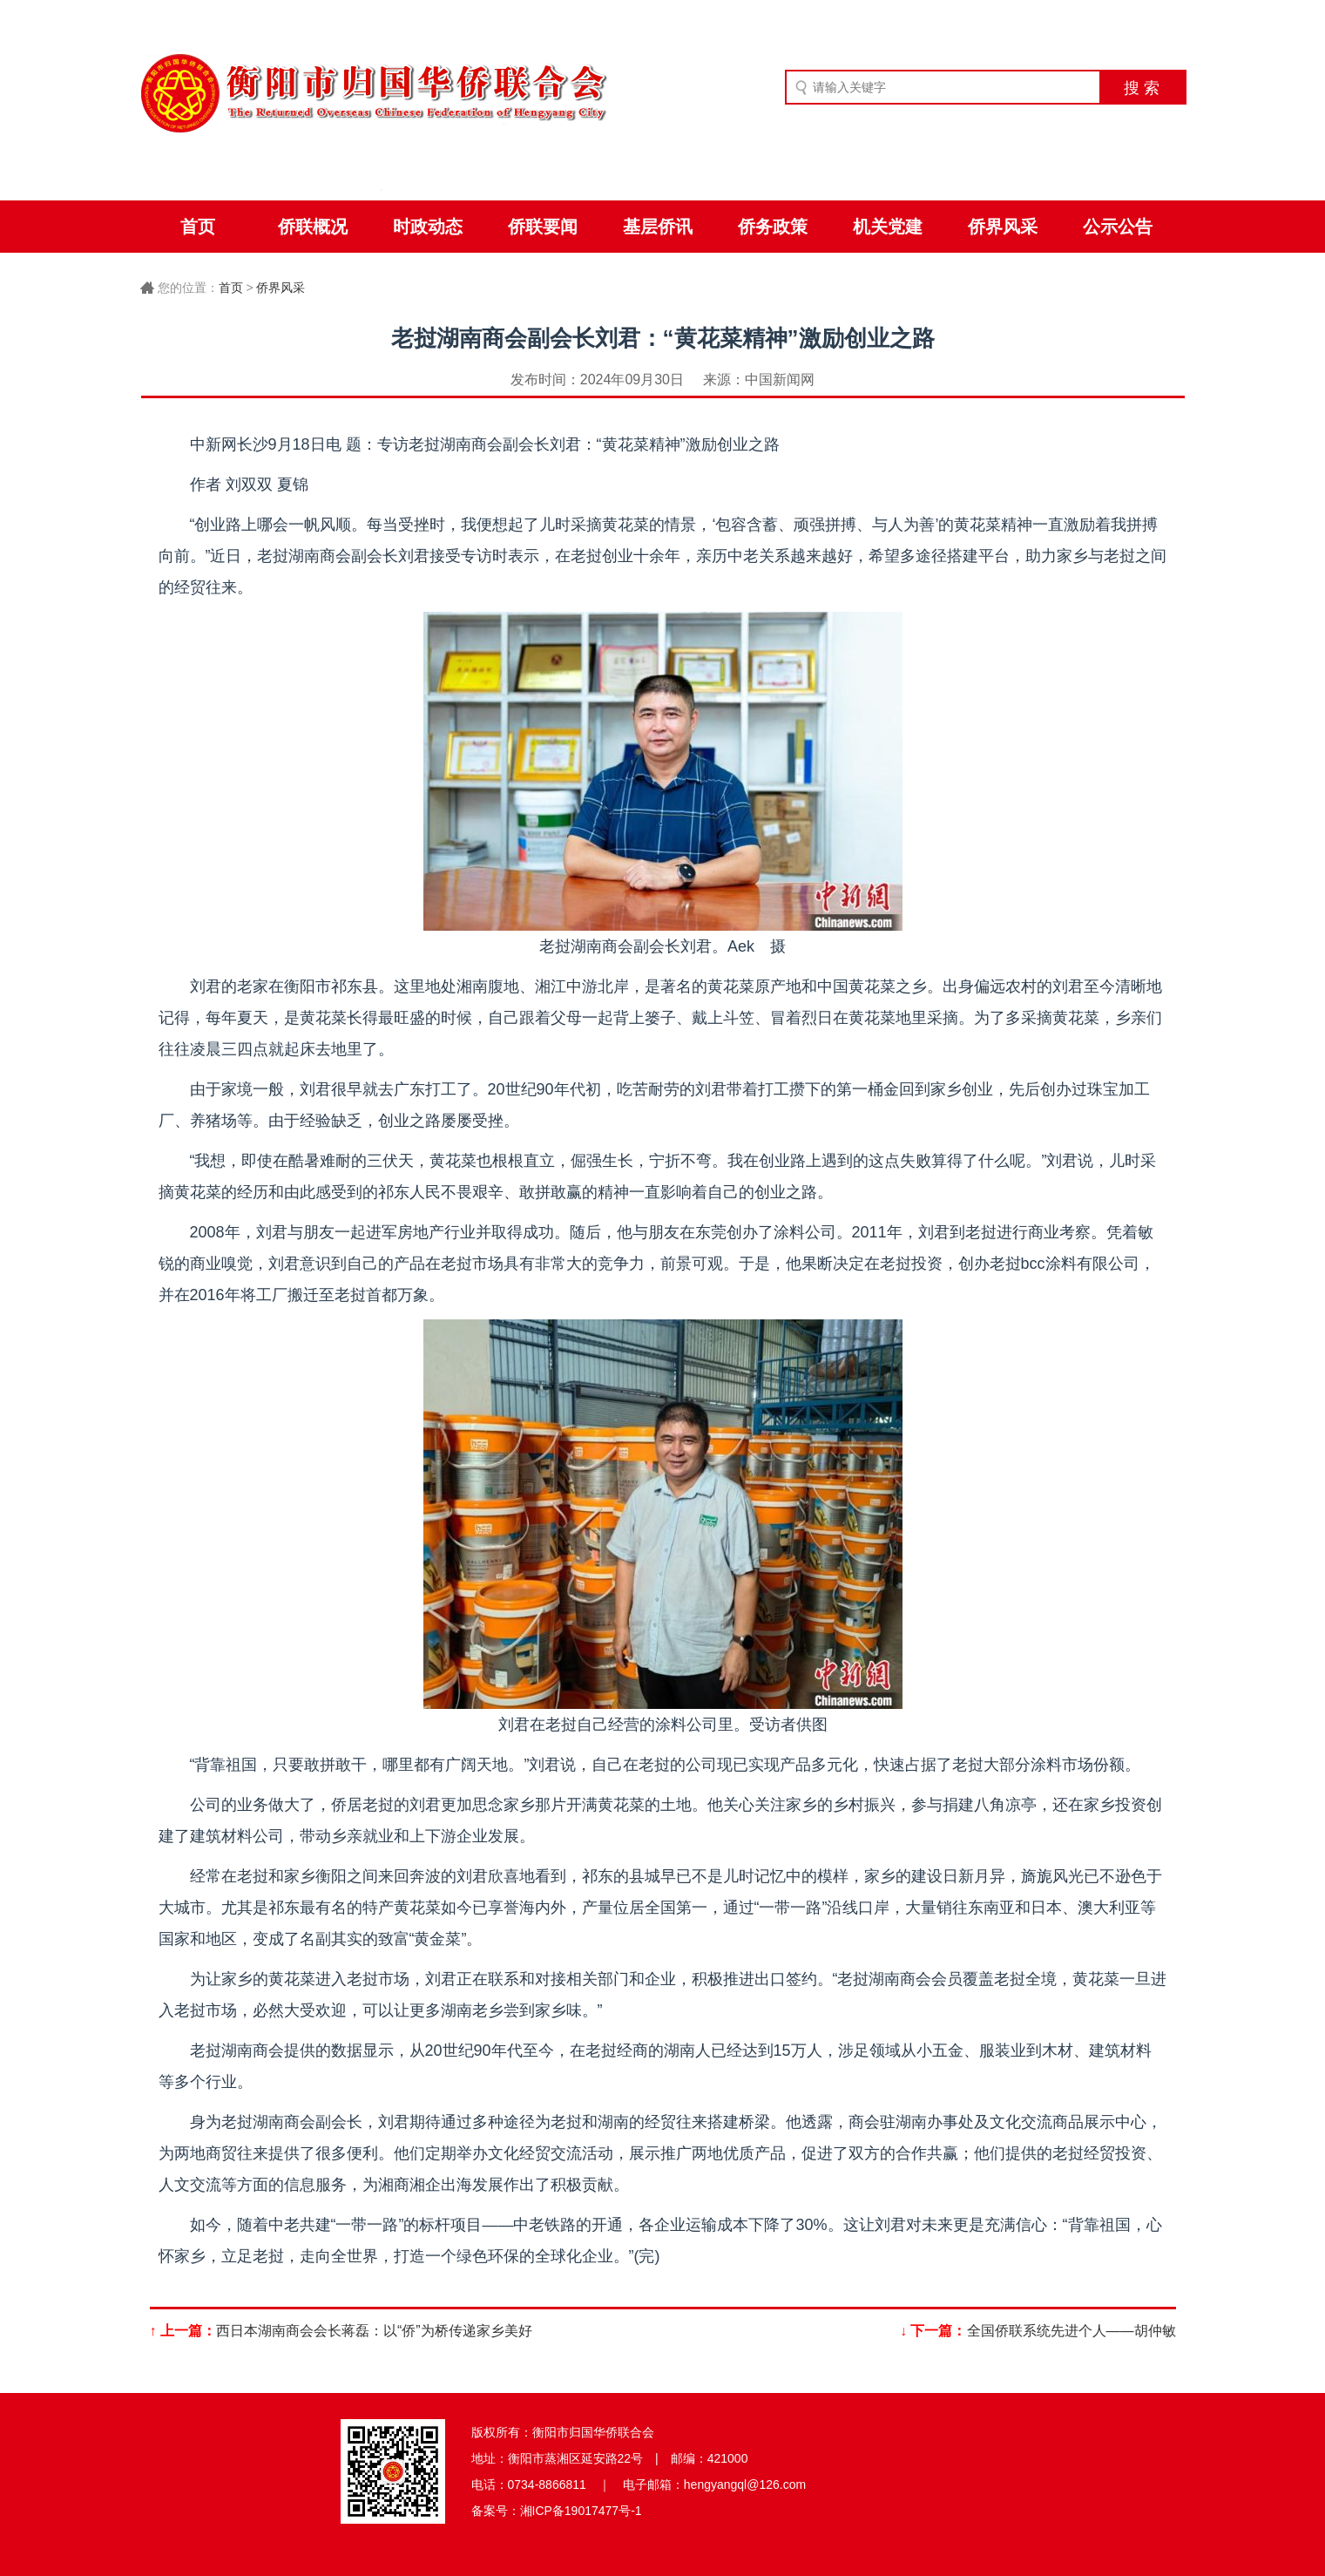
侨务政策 (773, 226)
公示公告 (1118, 226)
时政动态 (428, 226)
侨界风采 (1003, 226)
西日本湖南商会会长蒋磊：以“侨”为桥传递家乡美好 (374, 2330)
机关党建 (888, 226)
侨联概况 (313, 226)
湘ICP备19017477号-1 (581, 2511)
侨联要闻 (543, 226)
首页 (197, 226)
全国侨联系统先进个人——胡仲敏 (1071, 2330)
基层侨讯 (658, 226)
